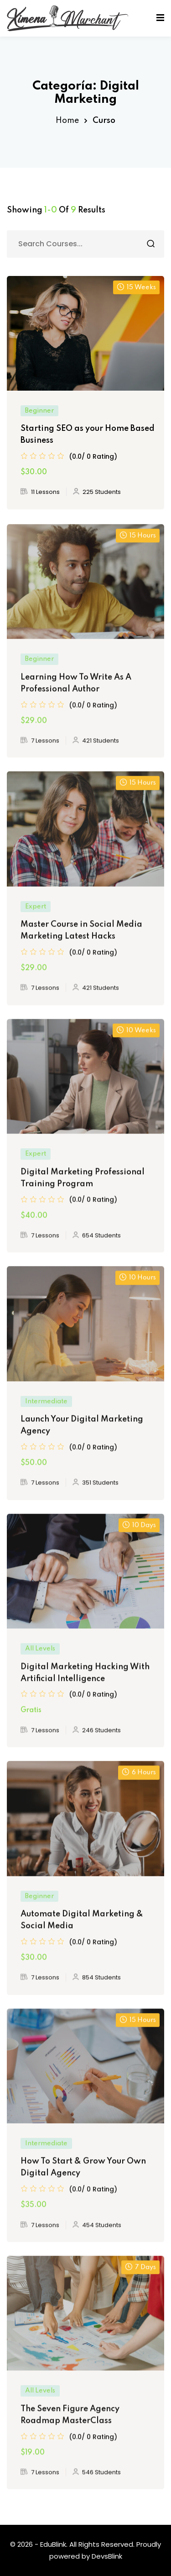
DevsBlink (107, 2556)
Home (67, 121)
